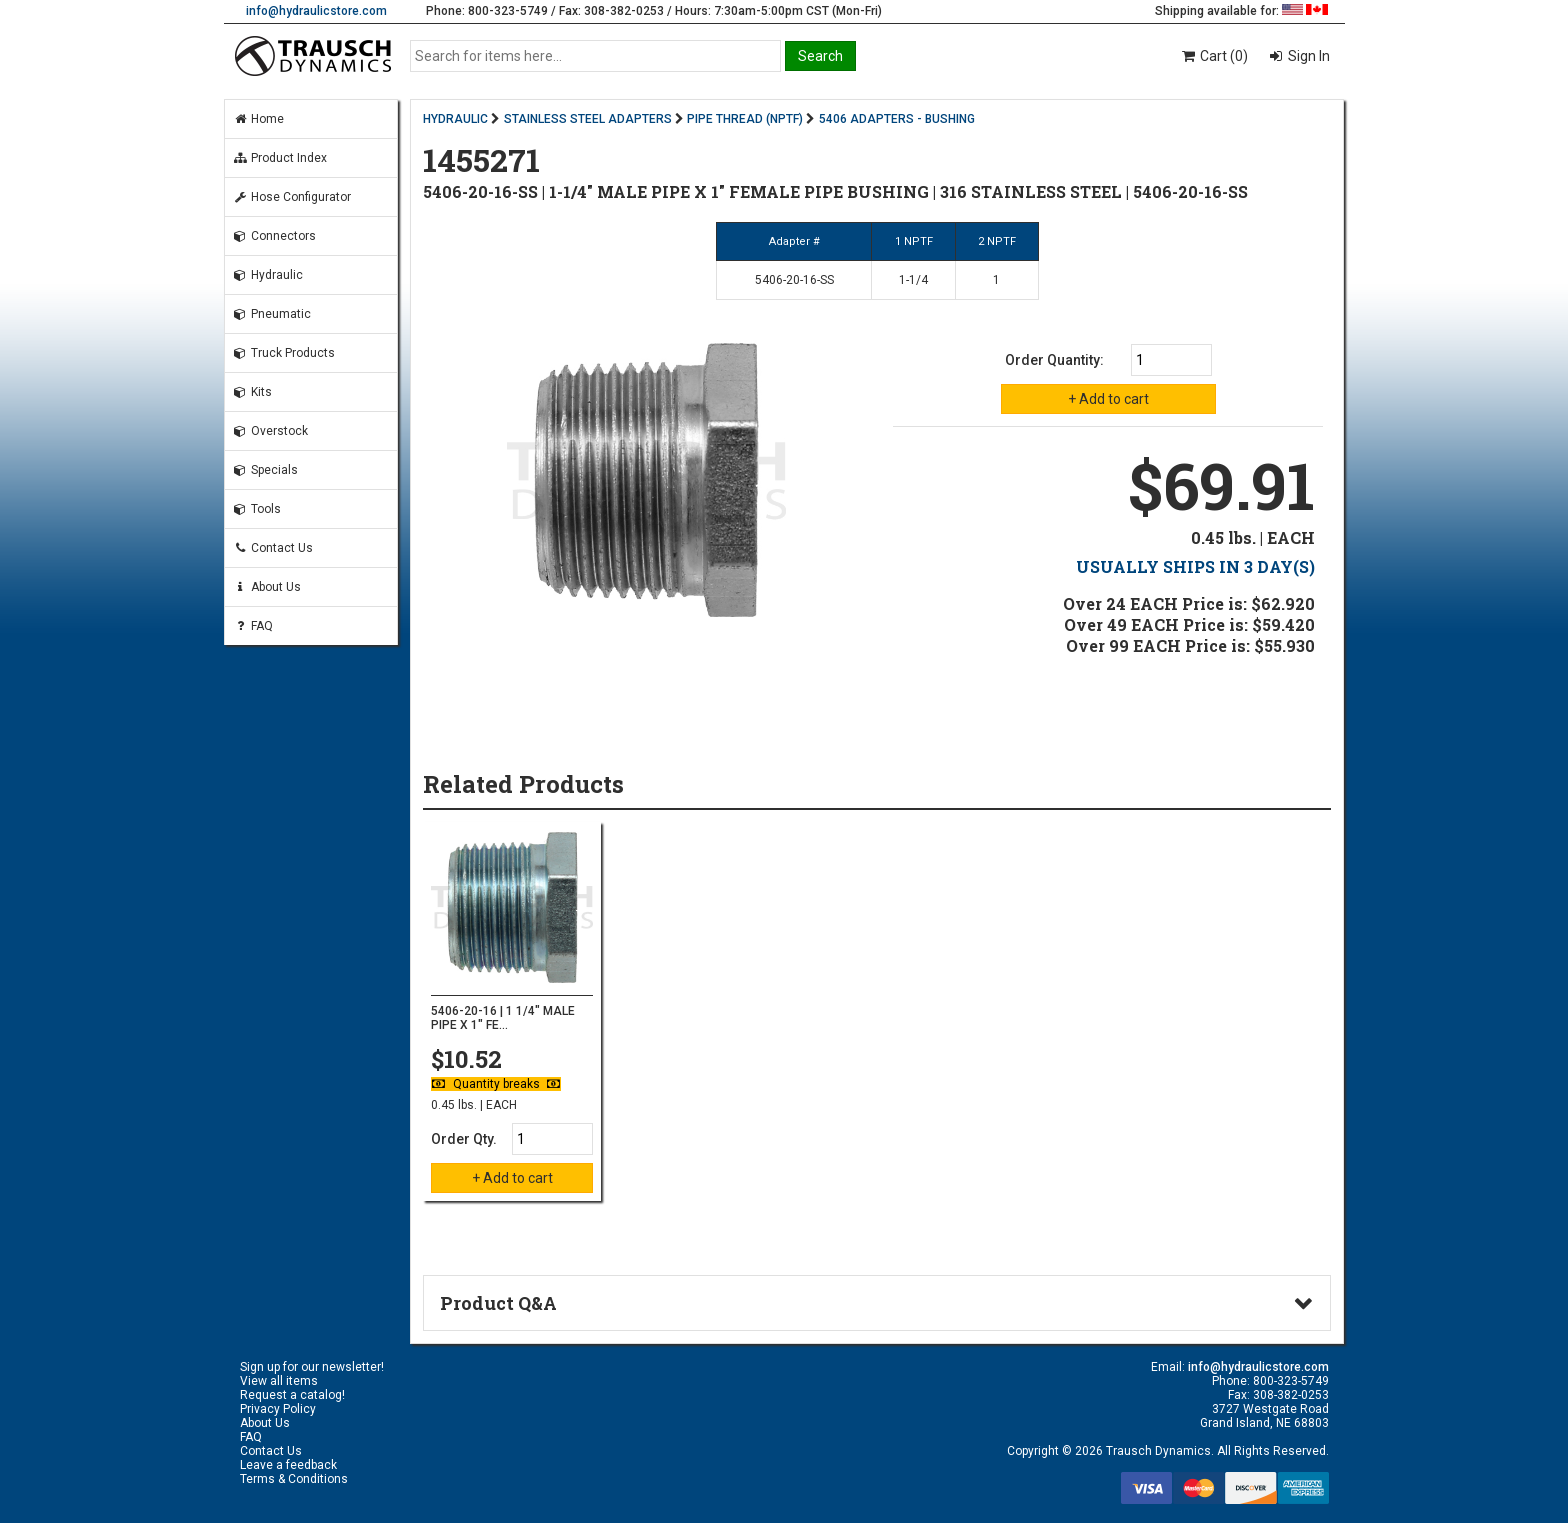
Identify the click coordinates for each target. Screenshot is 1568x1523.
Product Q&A (498, 1303)
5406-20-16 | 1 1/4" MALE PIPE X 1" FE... (503, 1018)
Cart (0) (1213, 56)
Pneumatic (272, 314)
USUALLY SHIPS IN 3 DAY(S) (1195, 566)
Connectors (274, 236)
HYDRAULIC (455, 119)
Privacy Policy (278, 1409)
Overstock (270, 431)
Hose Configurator (292, 197)
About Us (267, 587)
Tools (257, 509)
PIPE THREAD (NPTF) (745, 119)
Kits (252, 392)
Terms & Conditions (294, 1479)
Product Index (280, 158)
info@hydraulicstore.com (316, 11)
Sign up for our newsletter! (312, 1367)
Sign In (1307, 56)
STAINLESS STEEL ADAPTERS (588, 119)
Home (258, 119)
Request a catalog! (292, 1395)
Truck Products (284, 353)
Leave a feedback (288, 1465)
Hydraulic (268, 275)
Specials (265, 470)
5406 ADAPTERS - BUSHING (897, 119)
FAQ (253, 626)
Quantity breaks (496, 1084)
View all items (279, 1381)
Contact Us (273, 548)
